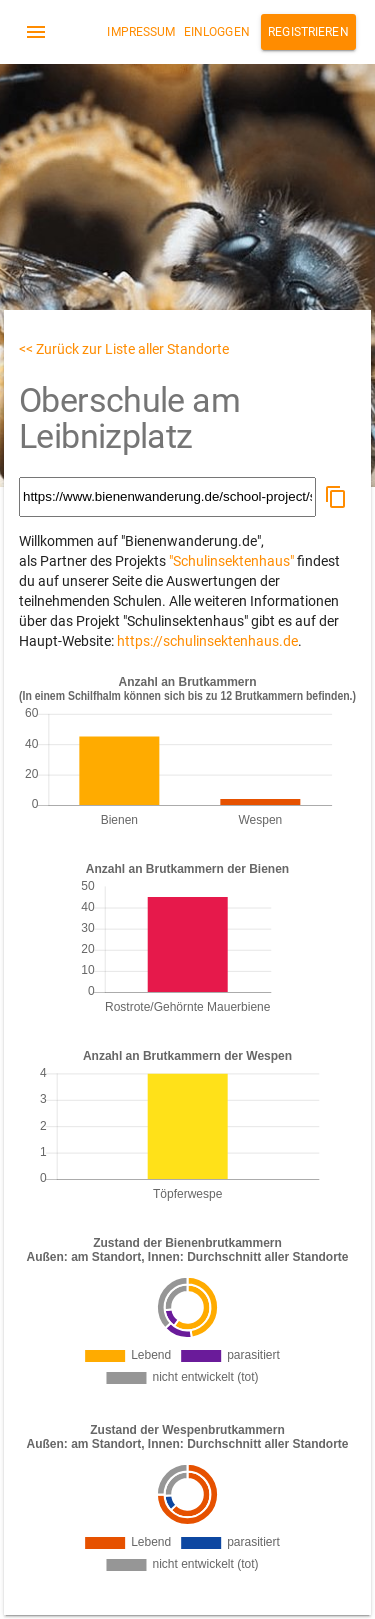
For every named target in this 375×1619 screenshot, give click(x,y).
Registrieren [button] (308, 32)
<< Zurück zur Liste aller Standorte (124, 349)
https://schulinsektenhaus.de (207, 641)
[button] (336, 497)
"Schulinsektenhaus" (231, 561)
